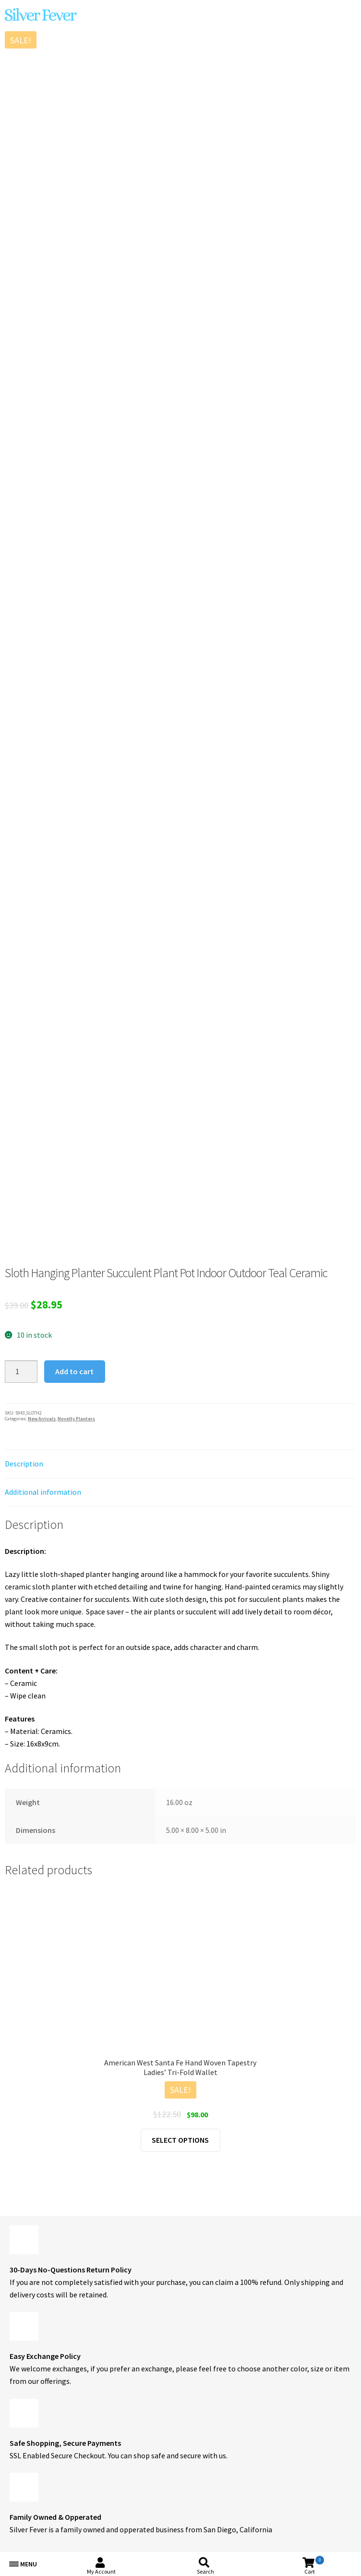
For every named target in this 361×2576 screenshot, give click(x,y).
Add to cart (74, 1371)
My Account (101, 2571)
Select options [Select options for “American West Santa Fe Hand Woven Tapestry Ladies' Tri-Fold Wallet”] (180, 2140)
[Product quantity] (21, 1371)
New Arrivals (42, 1419)
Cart (314, 2565)
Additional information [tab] (43, 1492)
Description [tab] (24, 1463)
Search (205, 2571)
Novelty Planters (76, 1419)
